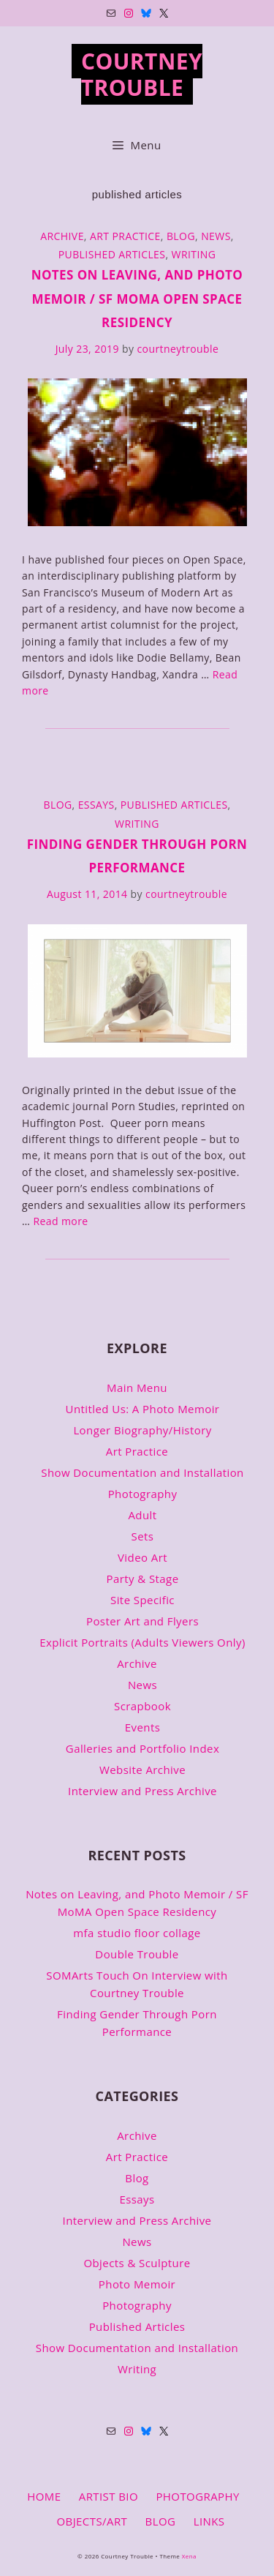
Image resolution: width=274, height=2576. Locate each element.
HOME (44, 2496)
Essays (96, 805)
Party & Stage (142, 1578)
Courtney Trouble (141, 74)
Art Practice (125, 236)
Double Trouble (136, 1954)
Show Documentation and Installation (142, 1472)
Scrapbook (142, 1706)
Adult (142, 1515)
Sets (143, 1536)
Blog (181, 236)
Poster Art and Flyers (142, 1621)
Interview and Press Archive (142, 1790)
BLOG (160, 2521)
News (216, 236)
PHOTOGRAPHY (197, 2496)
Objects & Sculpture (136, 2262)
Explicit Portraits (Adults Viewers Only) (142, 1642)
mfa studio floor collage (136, 1932)
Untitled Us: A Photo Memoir (143, 1408)
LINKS (209, 2521)
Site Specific (142, 1599)
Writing (194, 254)
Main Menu (137, 1387)
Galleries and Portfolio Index (142, 1748)
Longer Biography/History (142, 1430)
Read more (60, 1221)
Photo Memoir (137, 2284)
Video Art (142, 1557)
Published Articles (112, 254)
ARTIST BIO (108, 2496)
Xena (189, 2556)
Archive (62, 236)
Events (142, 1727)
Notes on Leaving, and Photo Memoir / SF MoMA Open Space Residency (137, 298)
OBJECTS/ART (91, 2521)
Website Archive (142, 1769)
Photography (143, 1493)
